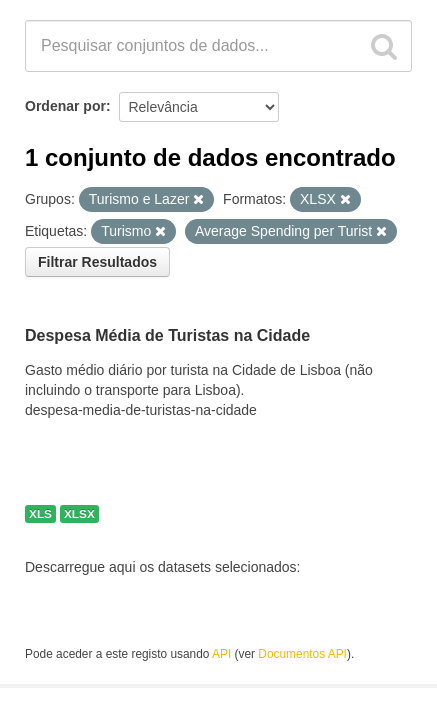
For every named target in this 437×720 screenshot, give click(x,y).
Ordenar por (65, 106)
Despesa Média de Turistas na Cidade (167, 335)
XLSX (79, 514)
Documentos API (302, 654)
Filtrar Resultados (97, 262)
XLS (40, 514)
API (221, 654)
